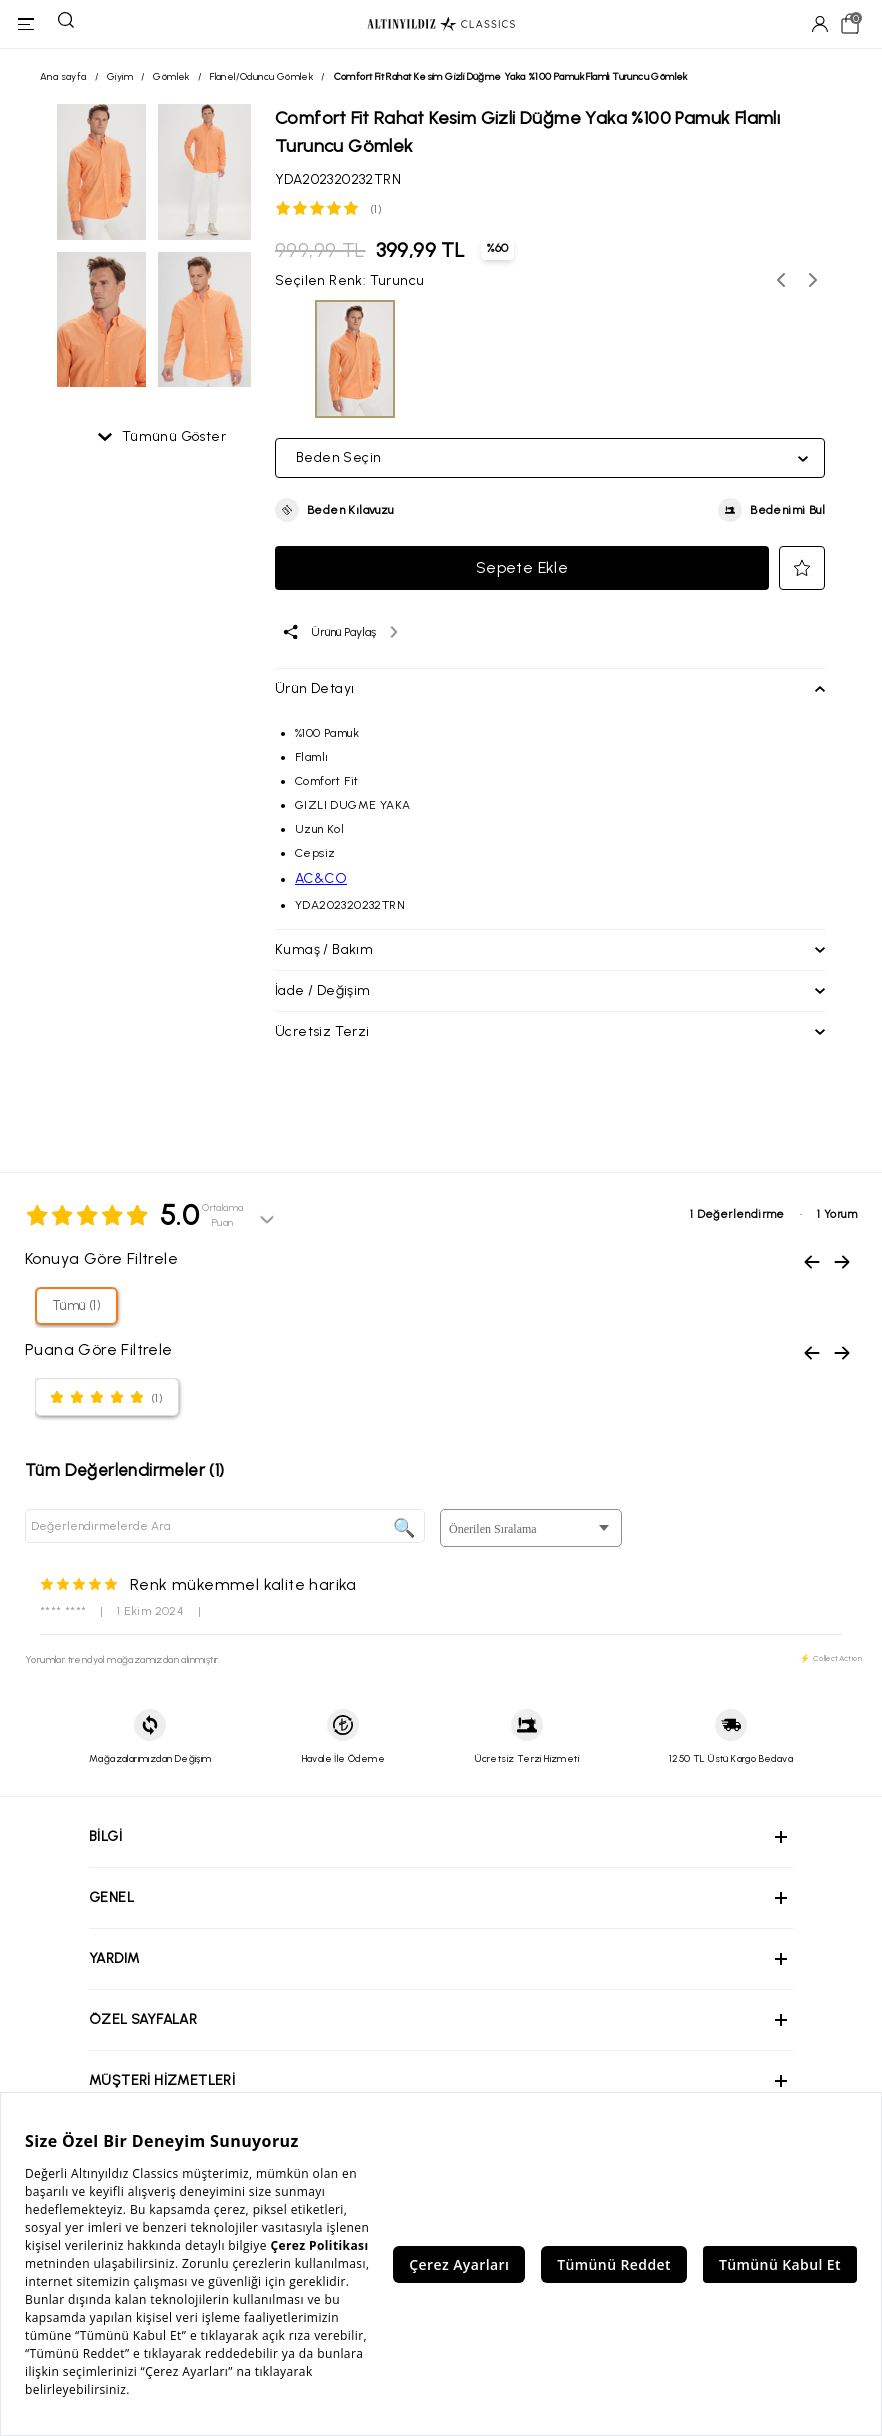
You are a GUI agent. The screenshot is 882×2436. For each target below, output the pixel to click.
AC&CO (321, 878)
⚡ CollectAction (831, 1658)
